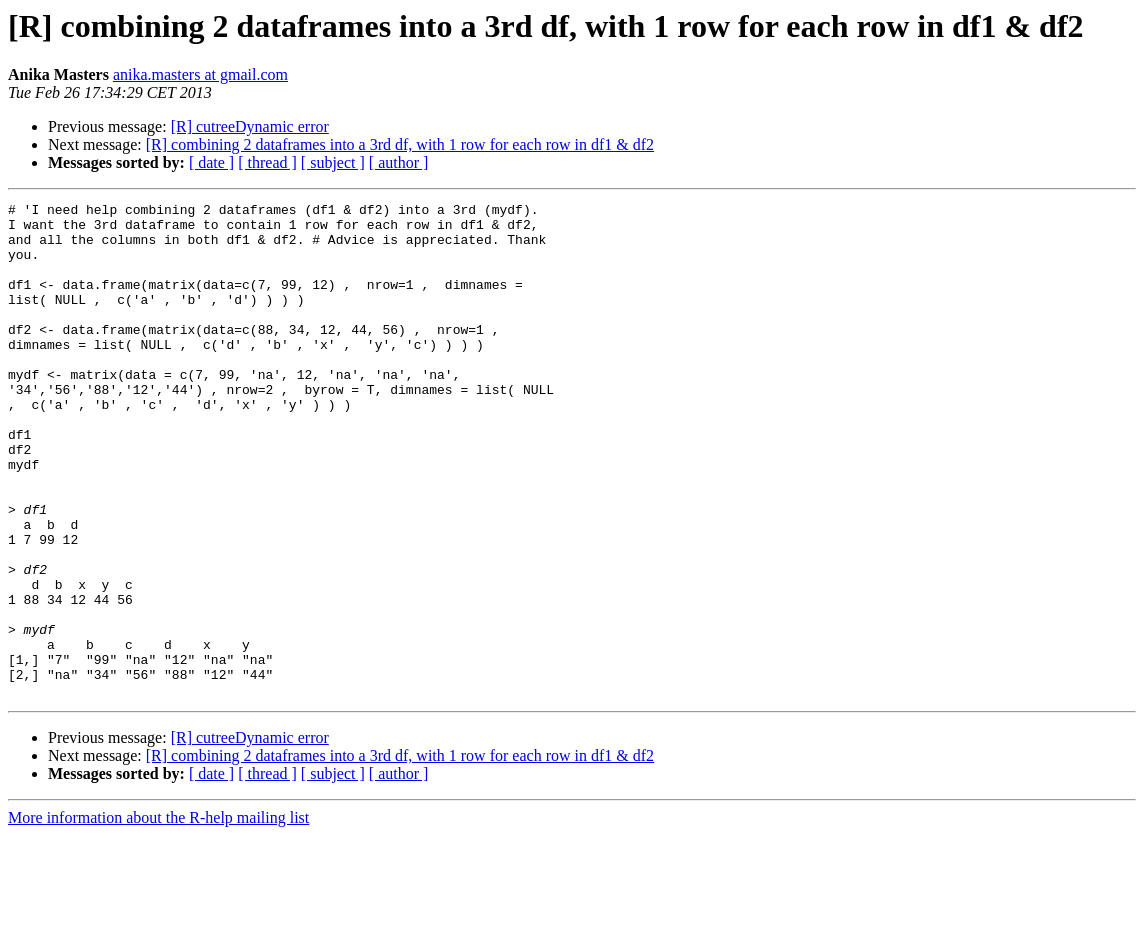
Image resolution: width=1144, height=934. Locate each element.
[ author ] (399, 162)
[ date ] (211, 162)
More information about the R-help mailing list (158, 916)
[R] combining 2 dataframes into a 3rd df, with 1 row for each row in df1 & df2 (400, 144)
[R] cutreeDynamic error (250, 126)
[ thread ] (267, 162)
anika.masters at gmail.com (200, 74)
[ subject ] (333, 162)
